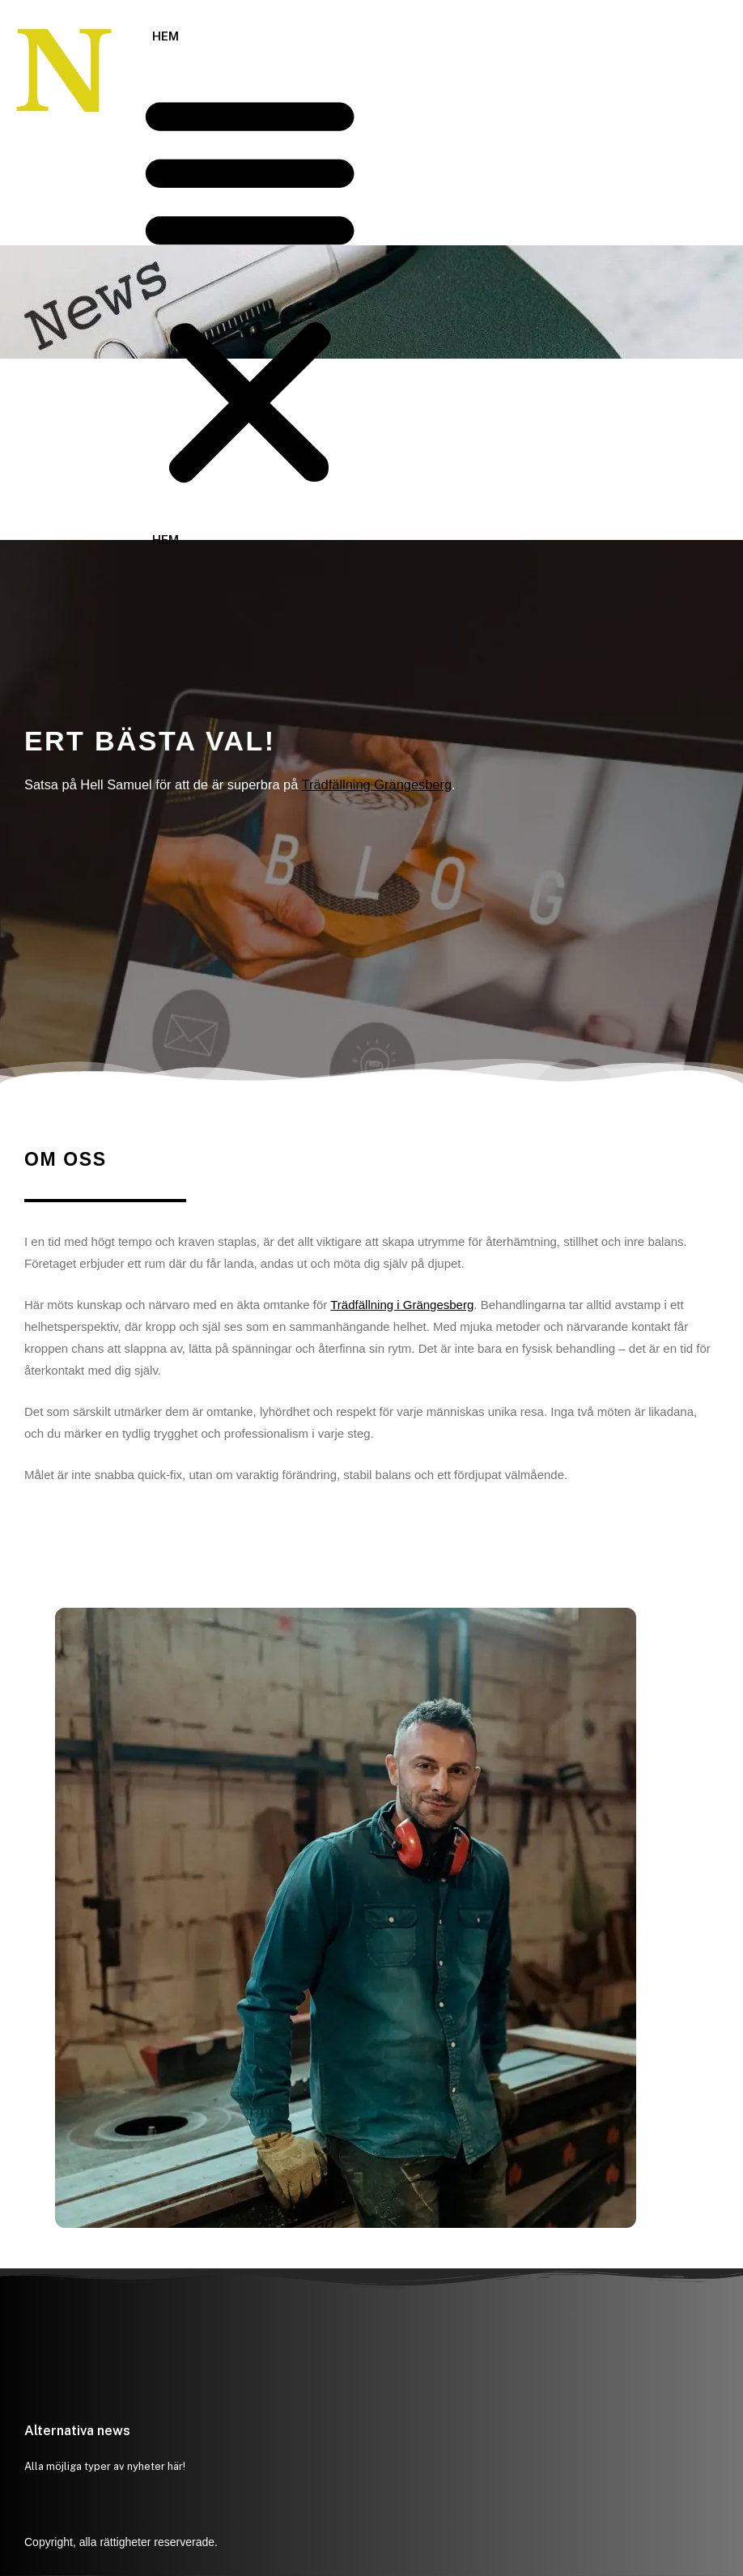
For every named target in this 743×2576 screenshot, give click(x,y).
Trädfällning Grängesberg (377, 784)
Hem (165, 36)
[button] (249, 289)
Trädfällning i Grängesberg (401, 1304)
